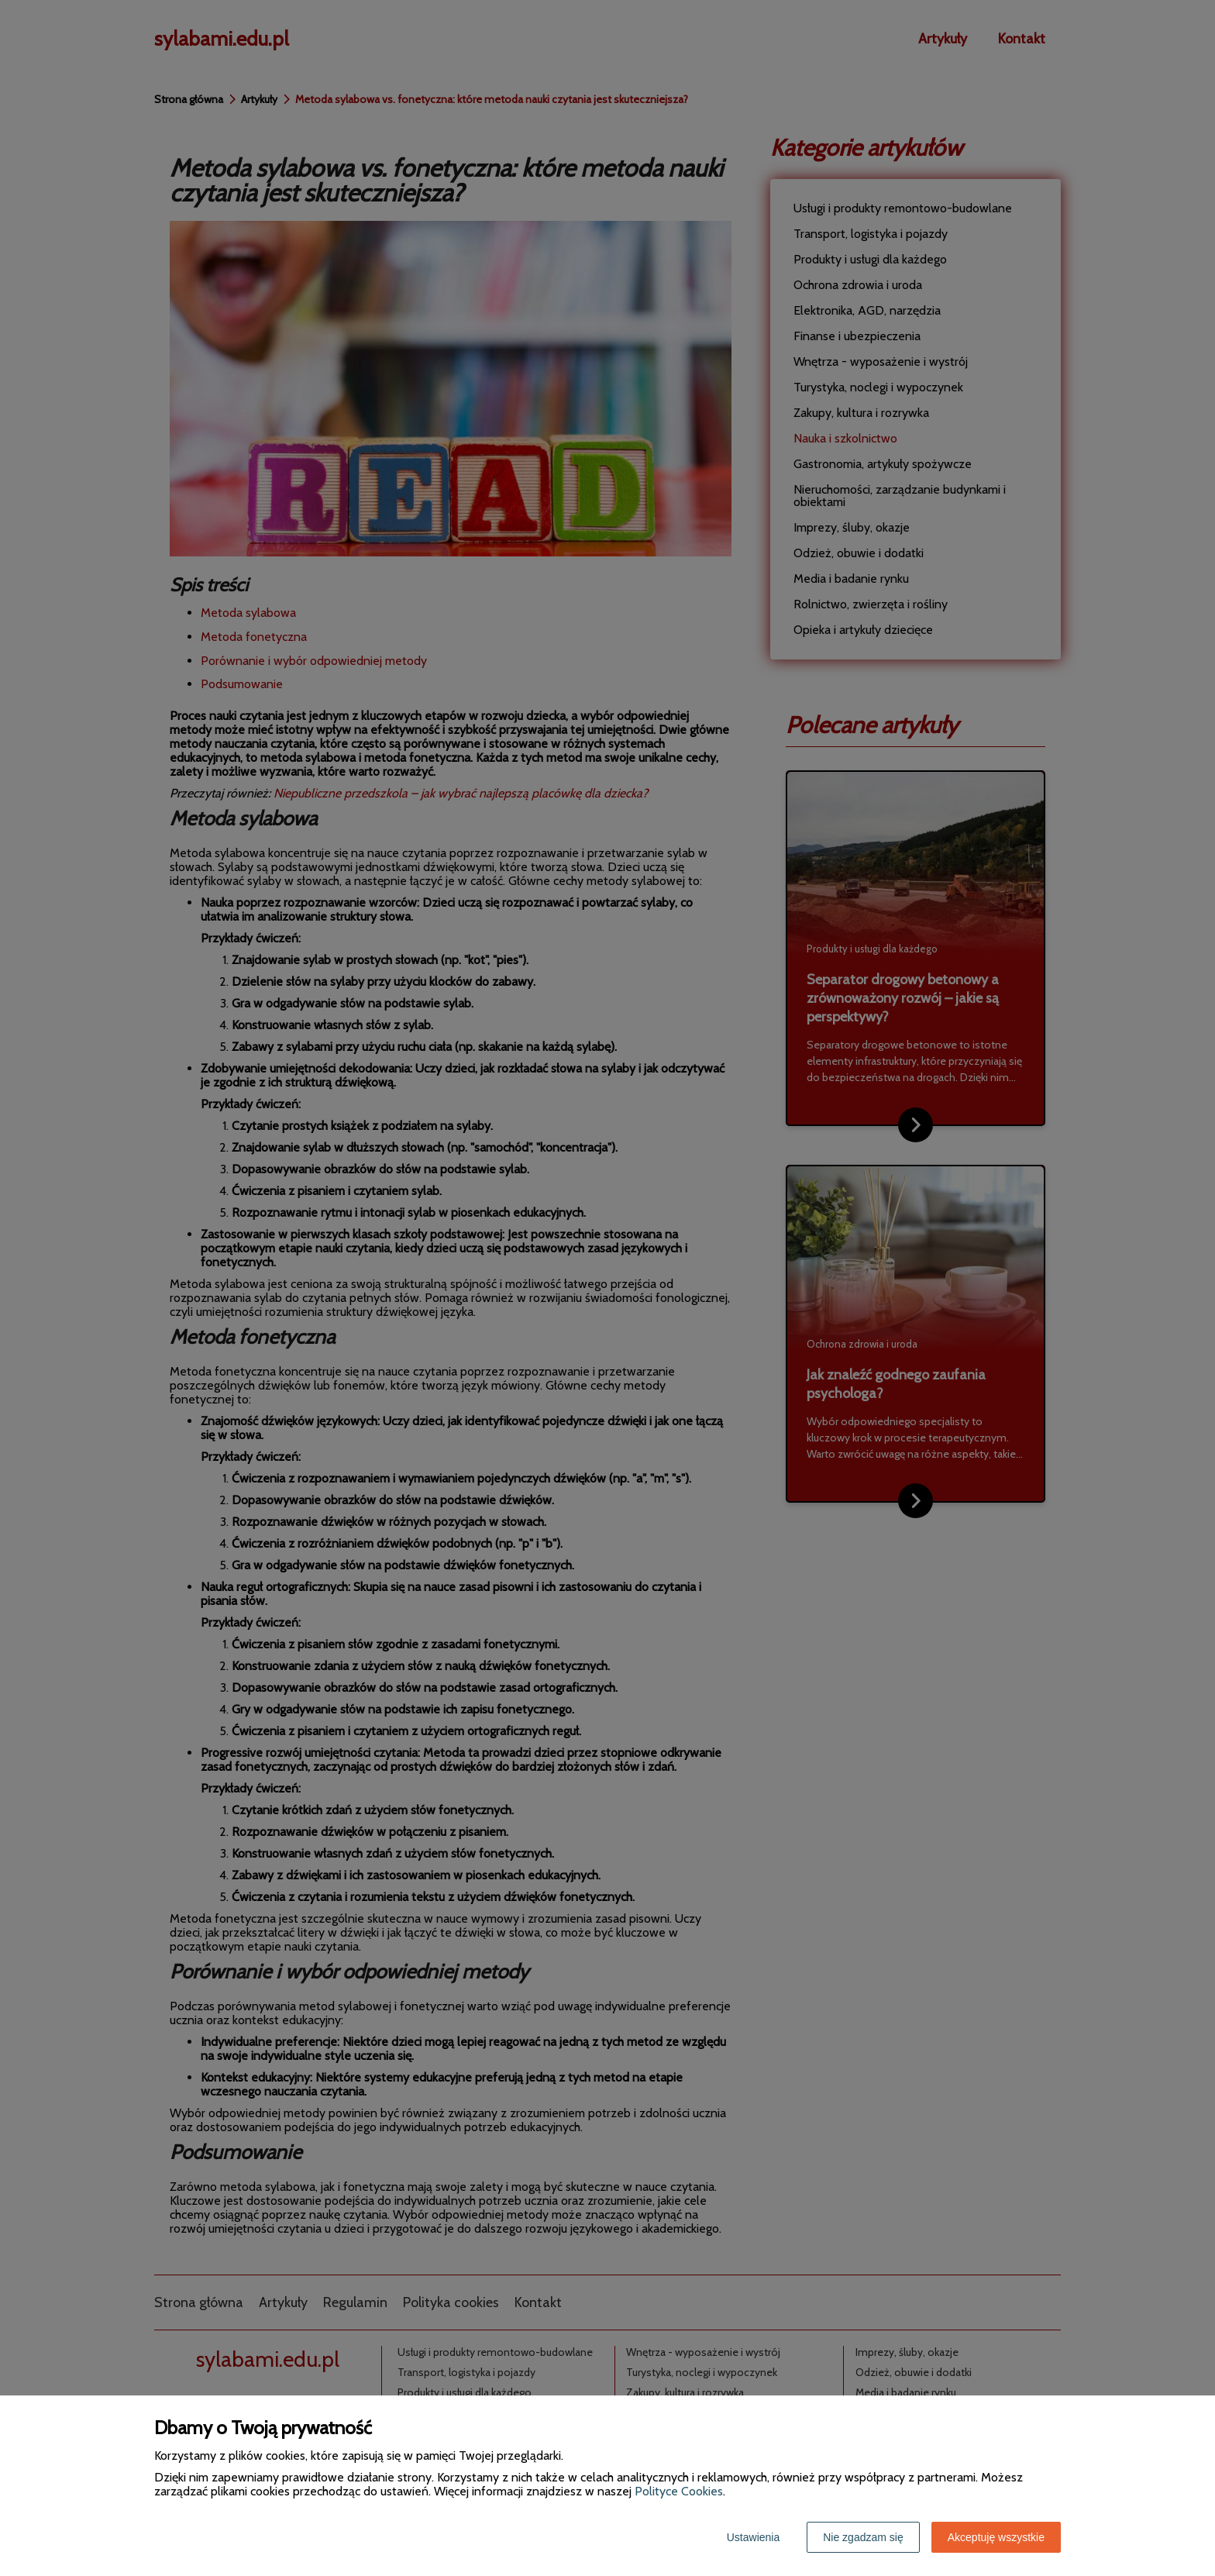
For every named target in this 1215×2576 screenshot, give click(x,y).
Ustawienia (753, 2537)
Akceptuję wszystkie (996, 2537)
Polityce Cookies (679, 2491)
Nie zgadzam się (863, 2537)
